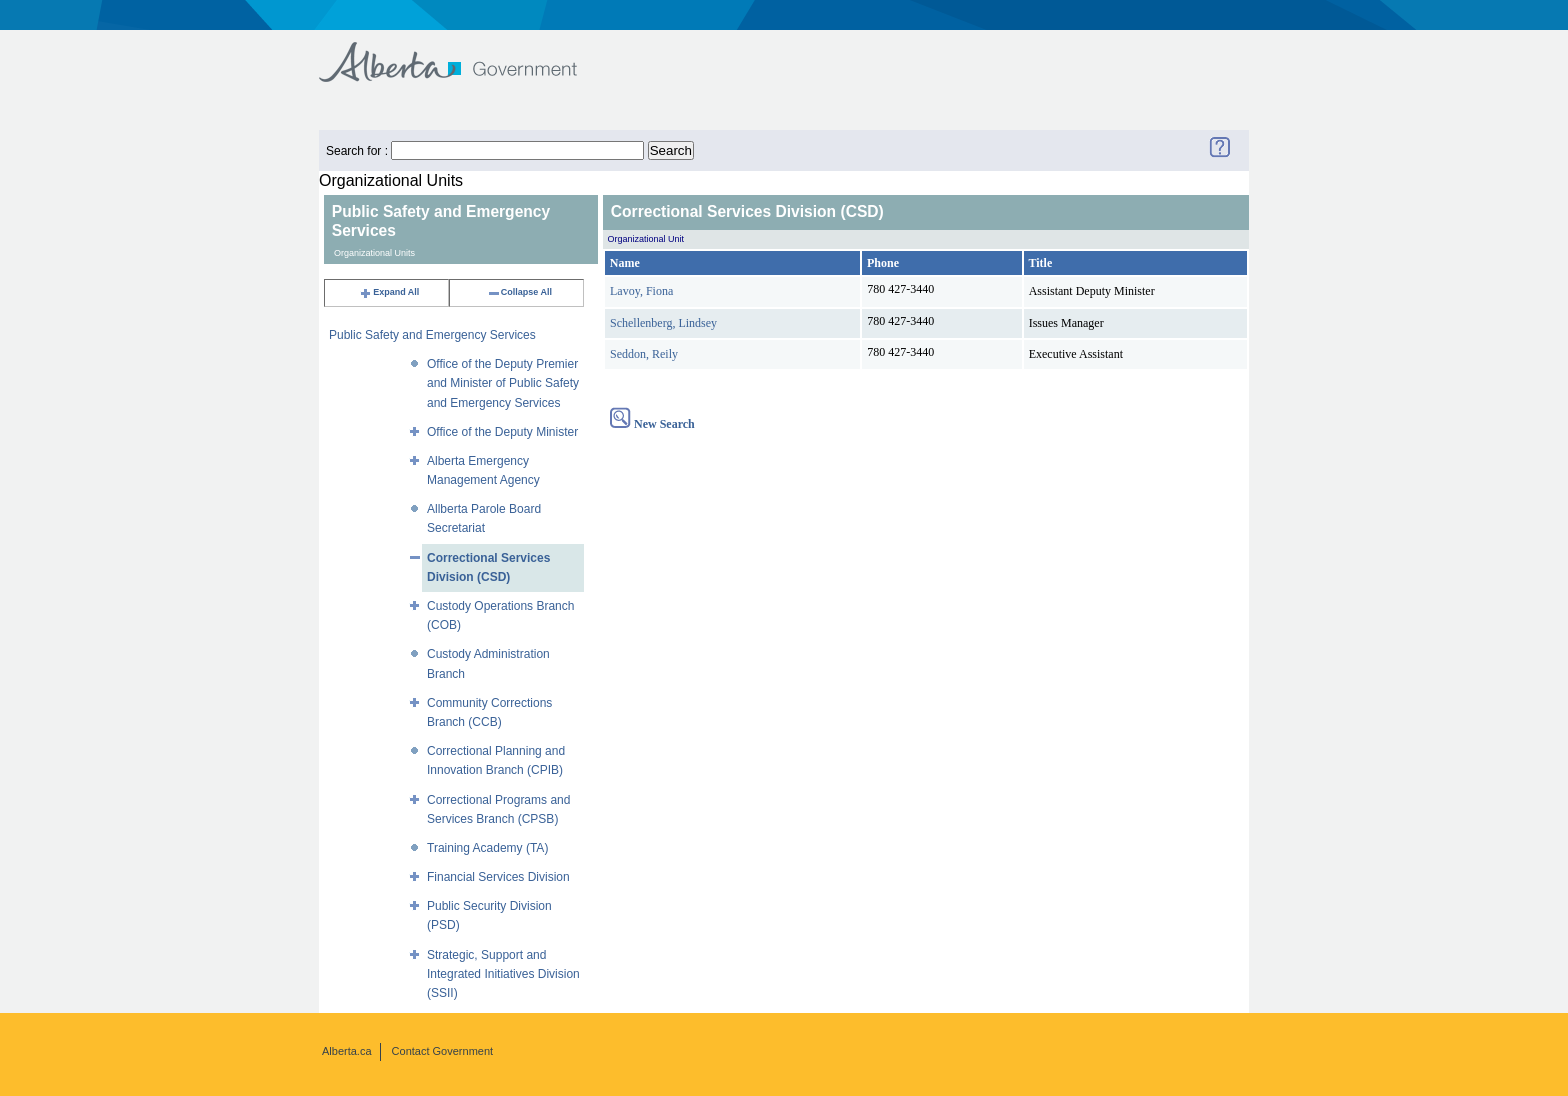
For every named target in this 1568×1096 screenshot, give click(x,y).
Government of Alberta (464, 52)
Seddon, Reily (644, 354)
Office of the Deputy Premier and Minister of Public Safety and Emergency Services (503, 383)
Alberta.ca (347, 1051)
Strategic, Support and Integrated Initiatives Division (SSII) (503, 974)
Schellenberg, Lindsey (663, 323)
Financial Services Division (498, 877)
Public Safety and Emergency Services (432, 335)
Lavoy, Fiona (641, 291)
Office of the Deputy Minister (502, 432)
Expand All (389, 292)
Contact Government (443, 1051)
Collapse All (519, 292)
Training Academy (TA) (487, 848)
